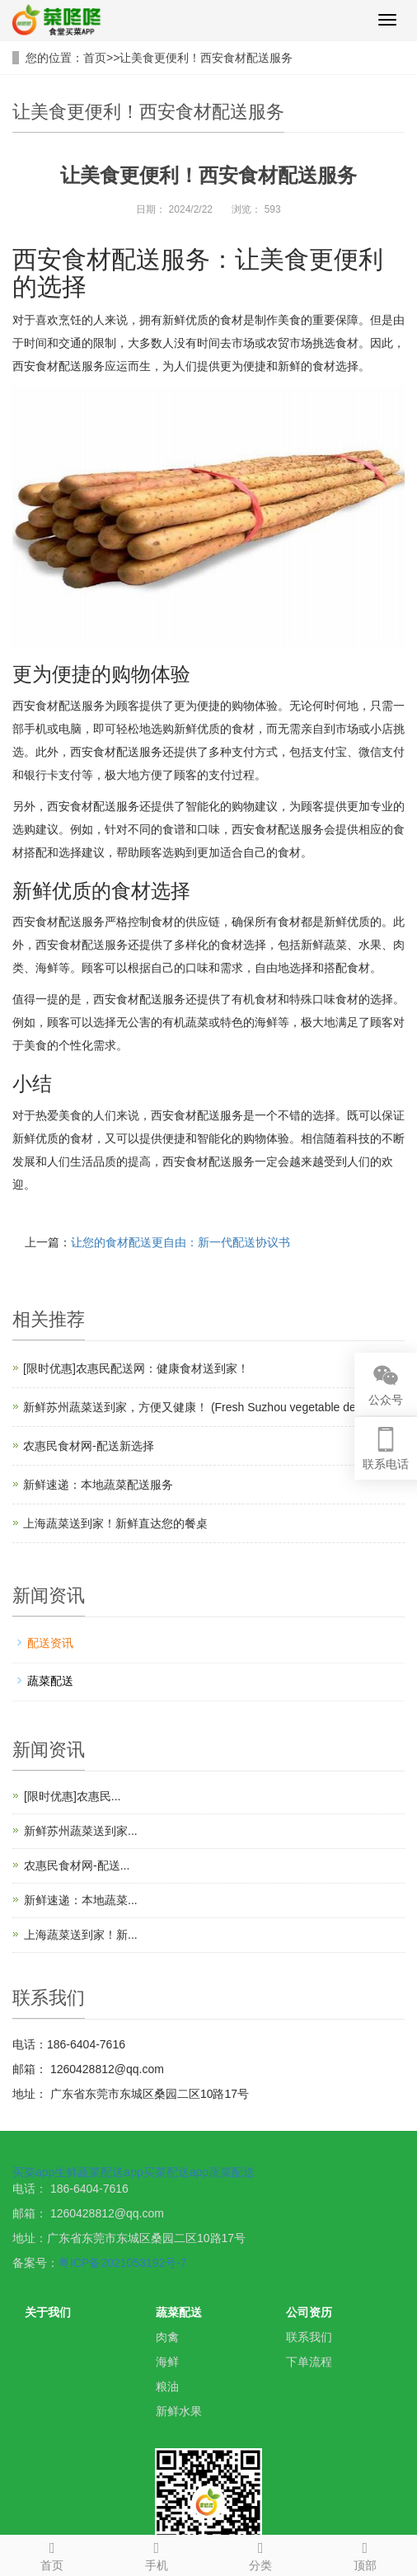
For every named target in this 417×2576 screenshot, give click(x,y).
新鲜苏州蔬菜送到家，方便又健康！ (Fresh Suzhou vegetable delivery (202, 1407)
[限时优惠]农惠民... (72, 1796)
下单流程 (309, 2361)
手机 (157, 2554)
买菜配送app (175, 2172)
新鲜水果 (179, 2411)
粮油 (167, 2386)
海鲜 (167, 2361)
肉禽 (167, 2337)
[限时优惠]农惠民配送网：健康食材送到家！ (136, 1368)
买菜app (33, 2172)
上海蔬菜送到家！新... (81, 1934)
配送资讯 (50, 1642)
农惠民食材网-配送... (76, 1865)
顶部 (365, 2554)
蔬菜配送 (50, 1680)
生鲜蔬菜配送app (98, 2172)
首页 (94, 57)
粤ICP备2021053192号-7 (123, 2262)
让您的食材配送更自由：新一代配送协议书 (180, 1242)
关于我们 (48, 2312)
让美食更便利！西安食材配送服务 (206, 57)
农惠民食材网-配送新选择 (88, 1445)
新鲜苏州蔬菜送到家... (81, 1830)
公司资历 (309, 2312)
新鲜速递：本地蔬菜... (81, 1900)
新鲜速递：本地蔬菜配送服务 (98, 1484)
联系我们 (309, 2337)
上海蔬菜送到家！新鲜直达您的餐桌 (115, 1523)
